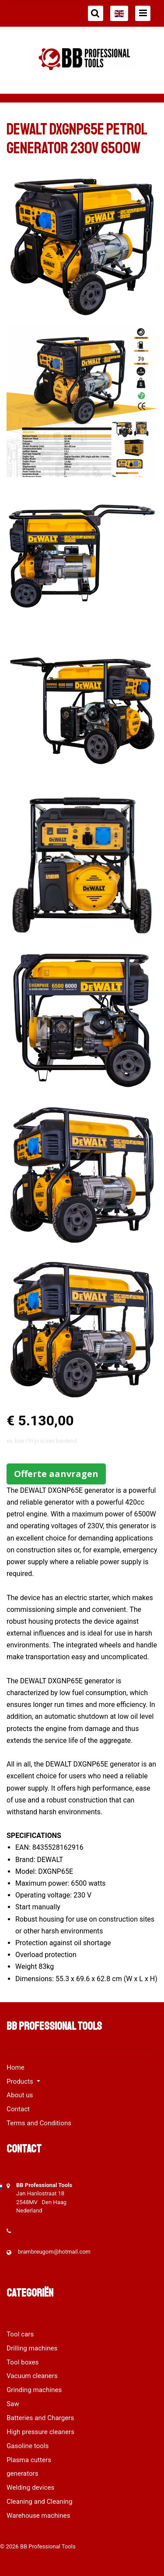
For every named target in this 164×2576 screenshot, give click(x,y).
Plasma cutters (29, 2460)
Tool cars (20, 2334)
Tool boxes (22, 2362)
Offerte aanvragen (56, 1474)
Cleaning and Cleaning (40, 2501)
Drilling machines (32, 2348)
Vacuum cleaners (32, 2376)
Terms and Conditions (39, 2123)
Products (21, 2081)
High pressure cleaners (40, 2432)
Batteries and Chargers (40, 2418)
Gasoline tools (28, 2446)
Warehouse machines (38, 2515)
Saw (13, 2404)
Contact (18, 2109)
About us (20, 2095)
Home (15, 2067)
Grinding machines (34, 2390)
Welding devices (30, 2487)
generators (22, 2473)
